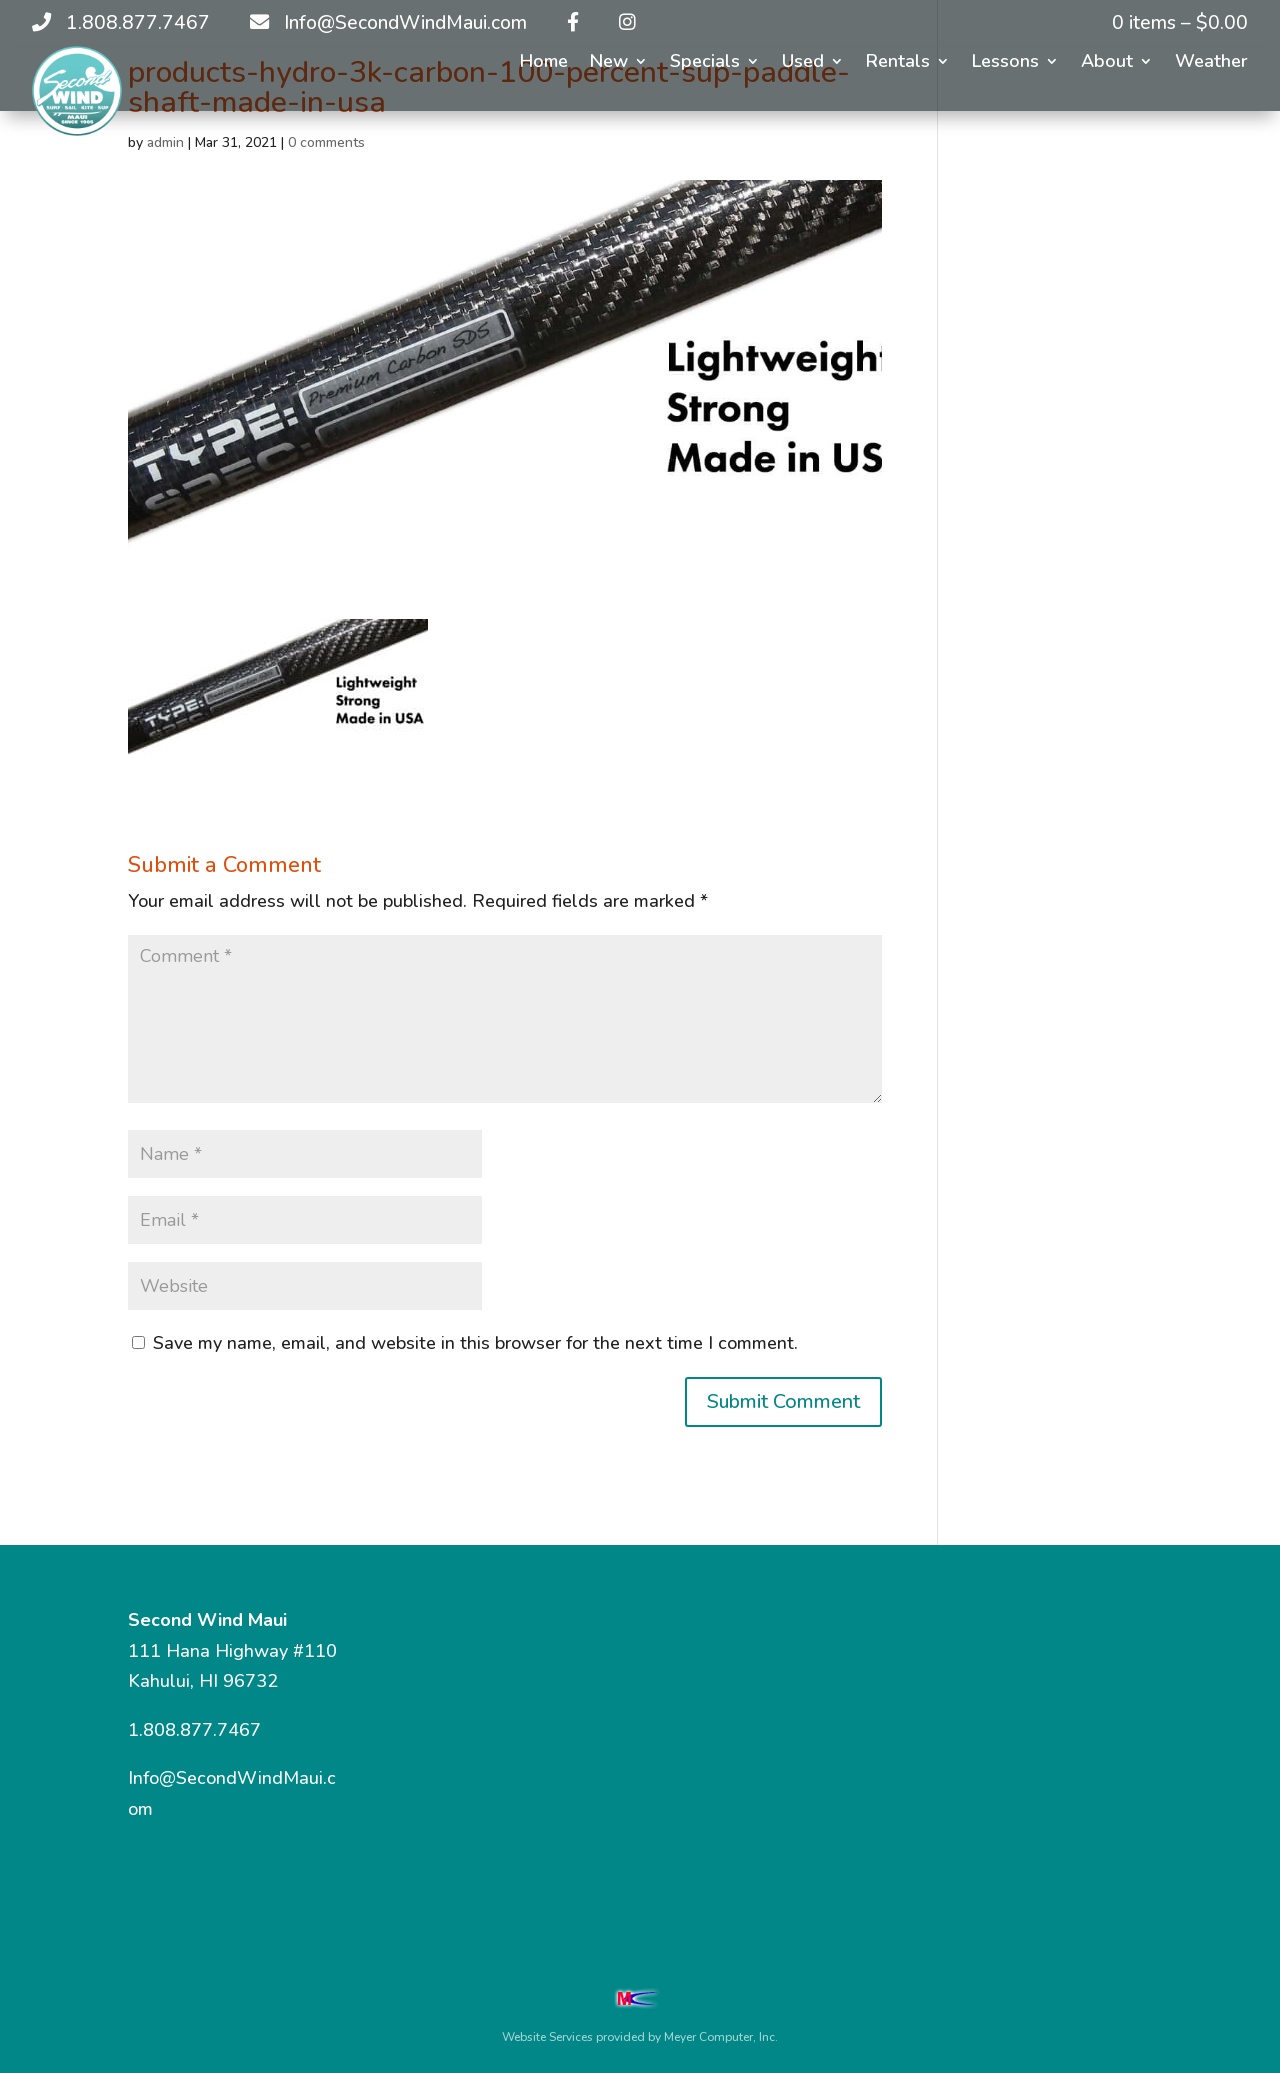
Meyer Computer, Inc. (721, 2037)
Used (803, 63)
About (1107, 63)
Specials (705, 63)
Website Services (547, 2037)
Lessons (1005, 63)
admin (165, 142)
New (609, 63)
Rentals (898, 63)
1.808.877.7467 (194, 1730)
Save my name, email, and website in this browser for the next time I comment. (475, 1343)
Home (544, 63)
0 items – (1180, 23)
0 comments (326, 142)
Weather (1211, 63)
